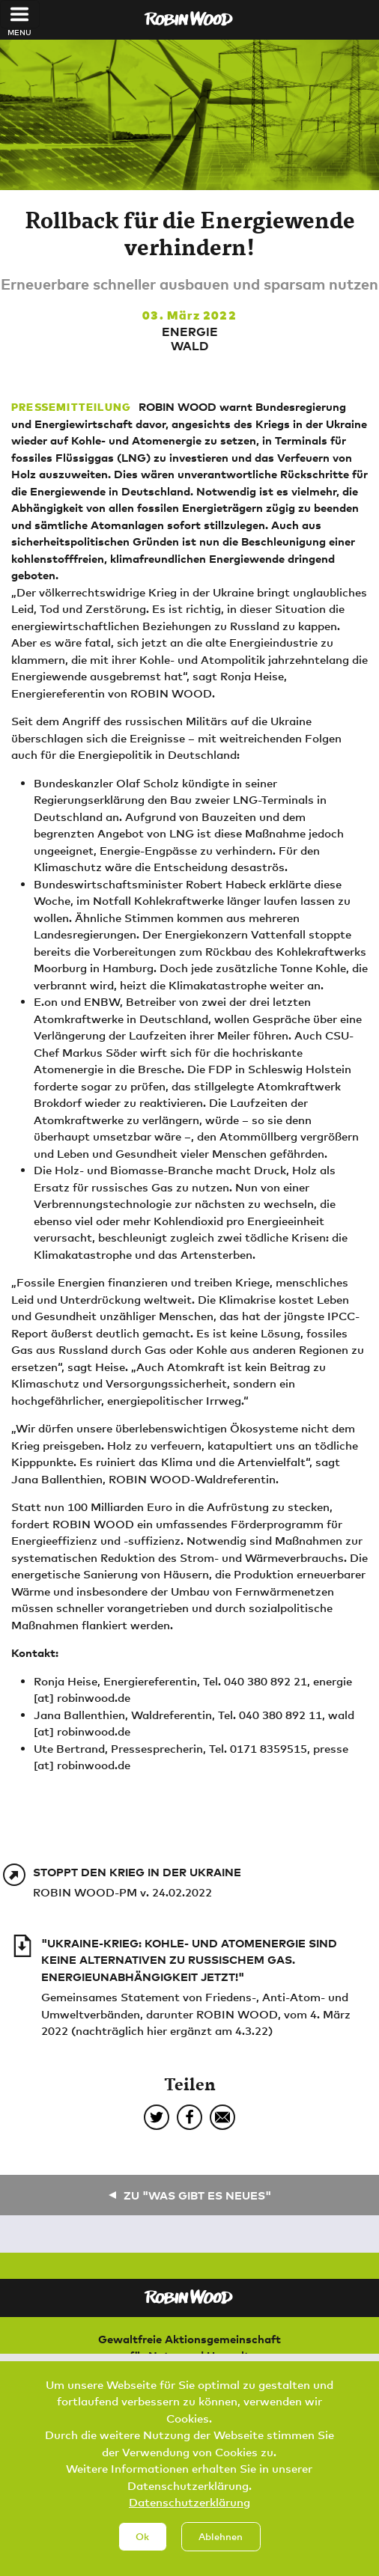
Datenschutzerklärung (189, 2520)
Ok (142, 2554)
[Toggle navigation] (20, 14)
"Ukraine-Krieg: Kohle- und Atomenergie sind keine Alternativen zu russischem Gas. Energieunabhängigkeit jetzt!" (189, 1959)
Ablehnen (220, 2554)
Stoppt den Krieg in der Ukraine (137, 1871)
